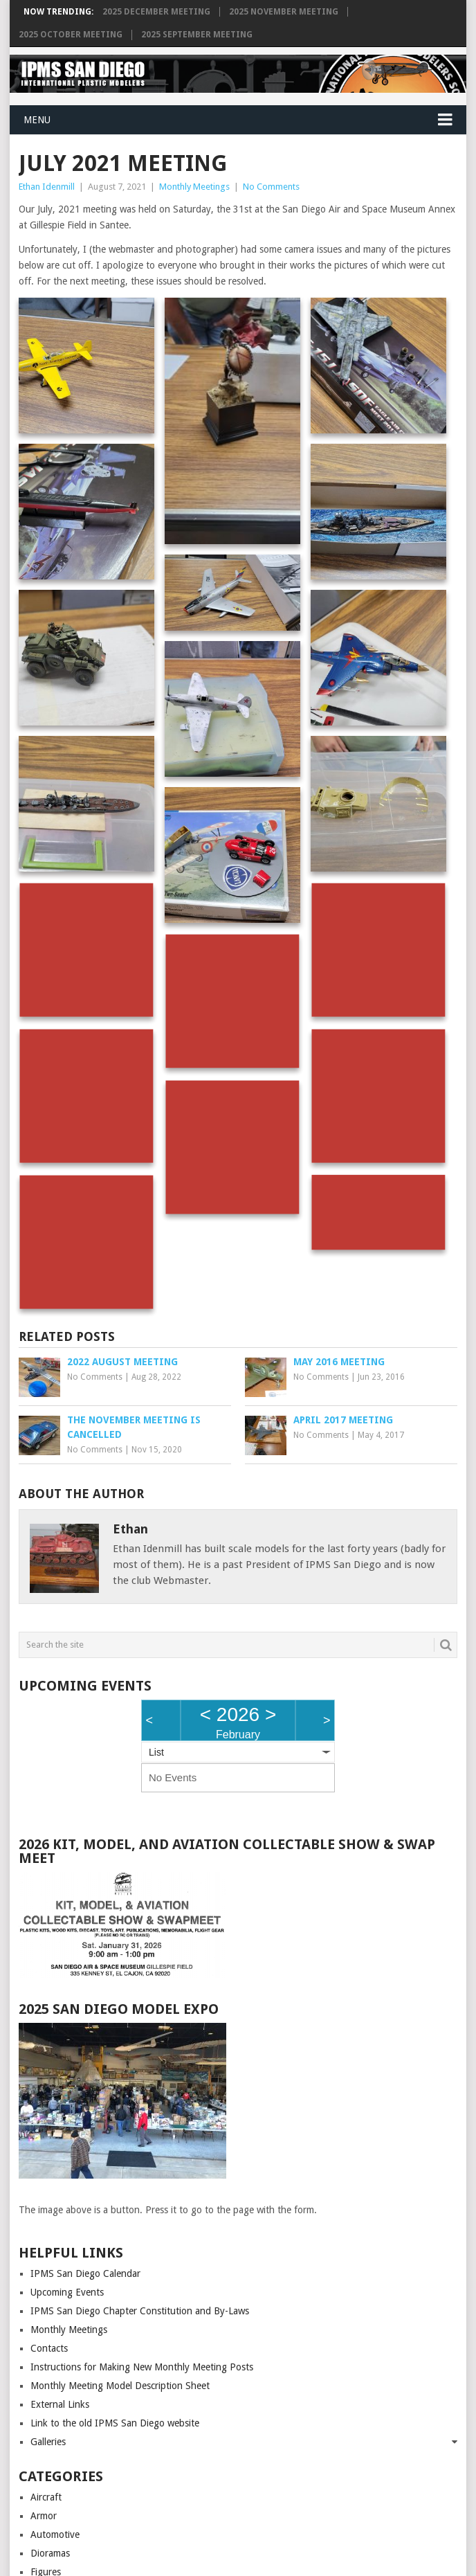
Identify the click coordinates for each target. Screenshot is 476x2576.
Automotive (55, 2534)
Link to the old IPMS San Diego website (114, 2423)
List (156, 1752)
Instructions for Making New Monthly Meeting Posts (141, 2366)
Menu (37, 119)
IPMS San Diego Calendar (85, 2273)
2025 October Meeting (70, 34)
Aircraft (46, 2497)
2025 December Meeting (156, 12)
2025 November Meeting (283, 12)
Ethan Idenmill (47, 186)
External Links (59, 2404)
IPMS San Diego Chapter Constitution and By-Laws (139, 2310)
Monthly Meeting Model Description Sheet (120, 2385)
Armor (43, 2515)
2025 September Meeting (197, 34)
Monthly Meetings (194, 186)
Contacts (49, 2348)
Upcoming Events (67, 2292)
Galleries (48, 2441)
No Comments (271, 186)
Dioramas (50, 2553)
